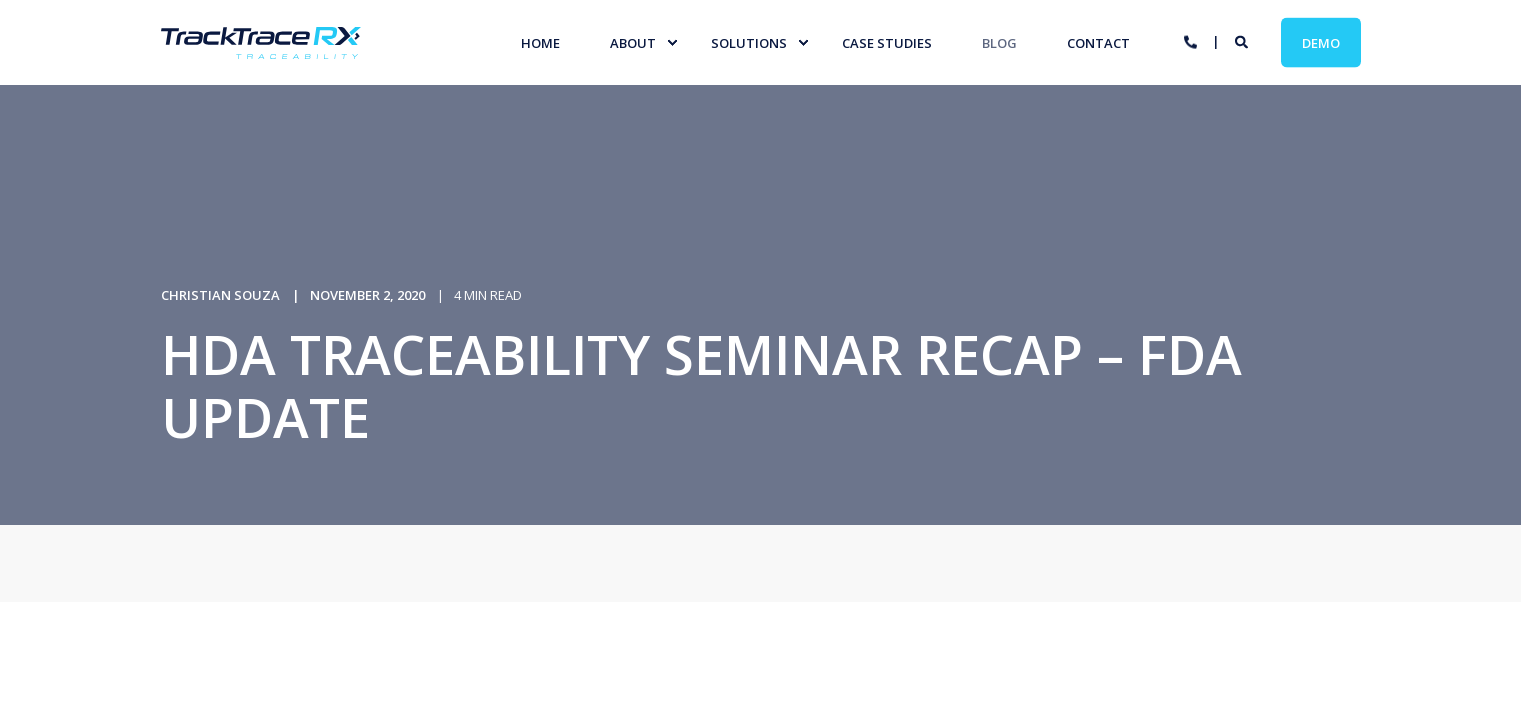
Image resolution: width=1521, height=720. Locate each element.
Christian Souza (220, 295)
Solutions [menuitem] (749, 42)
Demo (1321, 42)
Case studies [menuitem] (887, 42)
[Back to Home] (261, 46)
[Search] (1243, 41)
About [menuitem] (633, 42)
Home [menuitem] (540, 42)
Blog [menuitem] (999, 42)
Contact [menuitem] (1098, 42)
